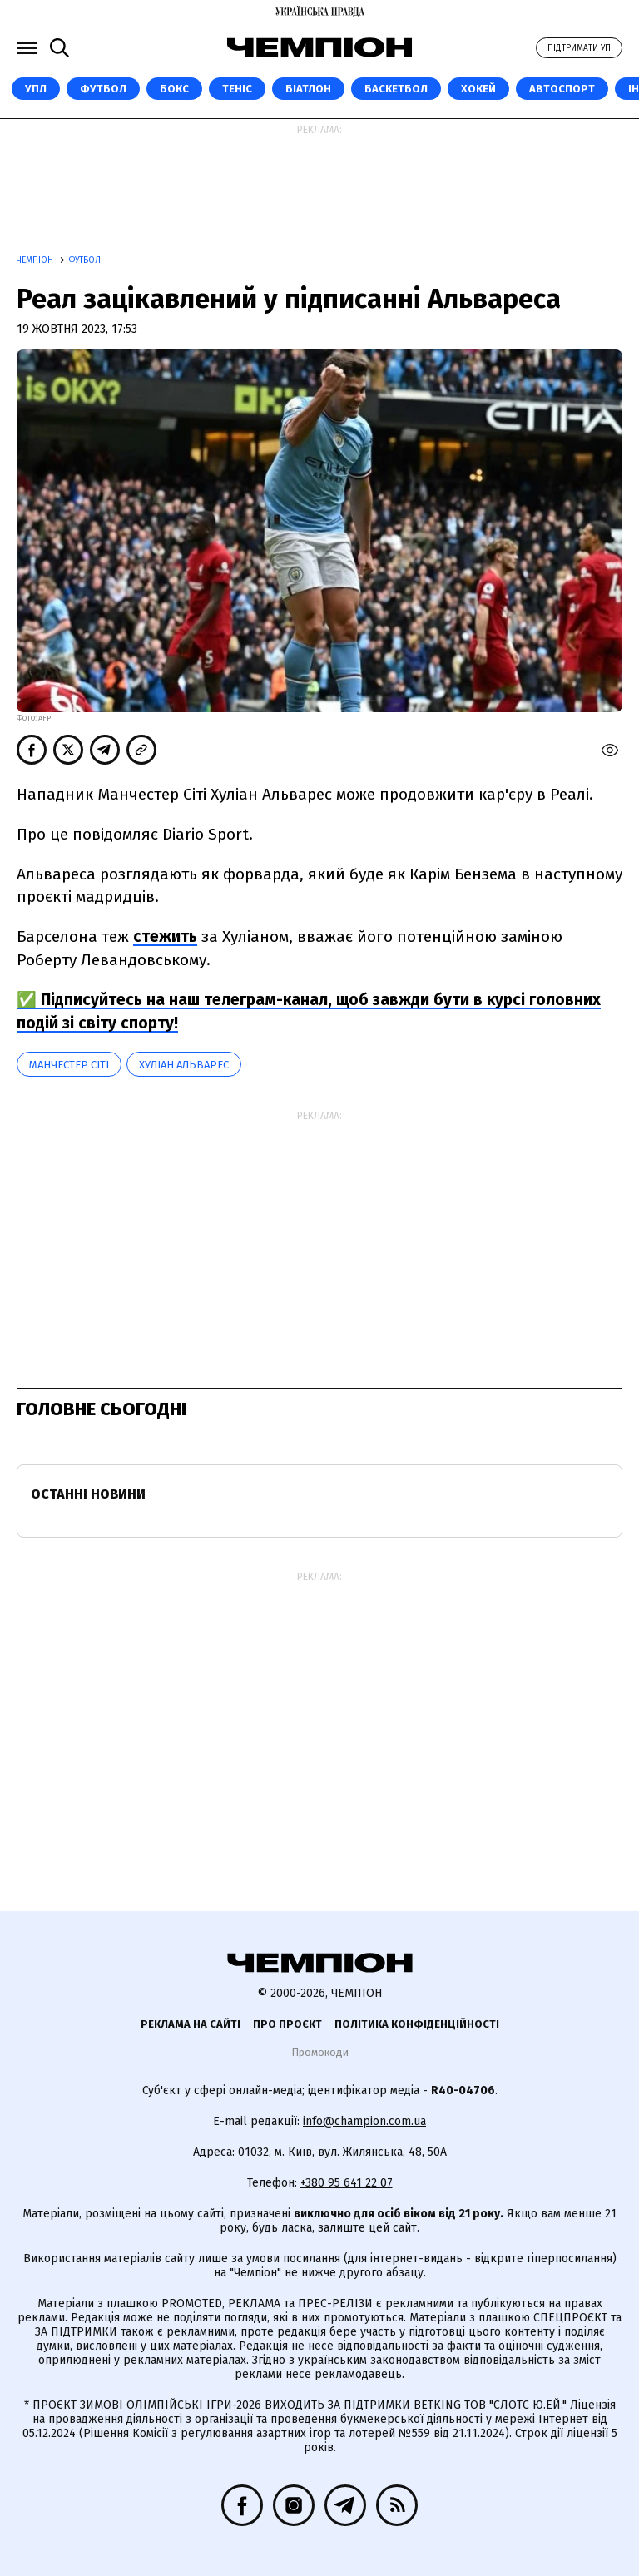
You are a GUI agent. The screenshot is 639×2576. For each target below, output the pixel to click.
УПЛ (36, 88)
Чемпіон (36, 260)
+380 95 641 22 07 (346, 2183)
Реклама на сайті (190, 2024)
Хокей (478, 88)
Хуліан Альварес (184, 1064)
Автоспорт (562, 88)
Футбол (103, 88)
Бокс (174, 88)
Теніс (237, 88)
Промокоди (320, 2052)
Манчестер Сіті (69, 1064)
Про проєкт (287, 2024)
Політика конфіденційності (416, 2024)
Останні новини (88, 1494)
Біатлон (308, 88)
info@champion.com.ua (364, 2121)
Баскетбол (396, 88)
